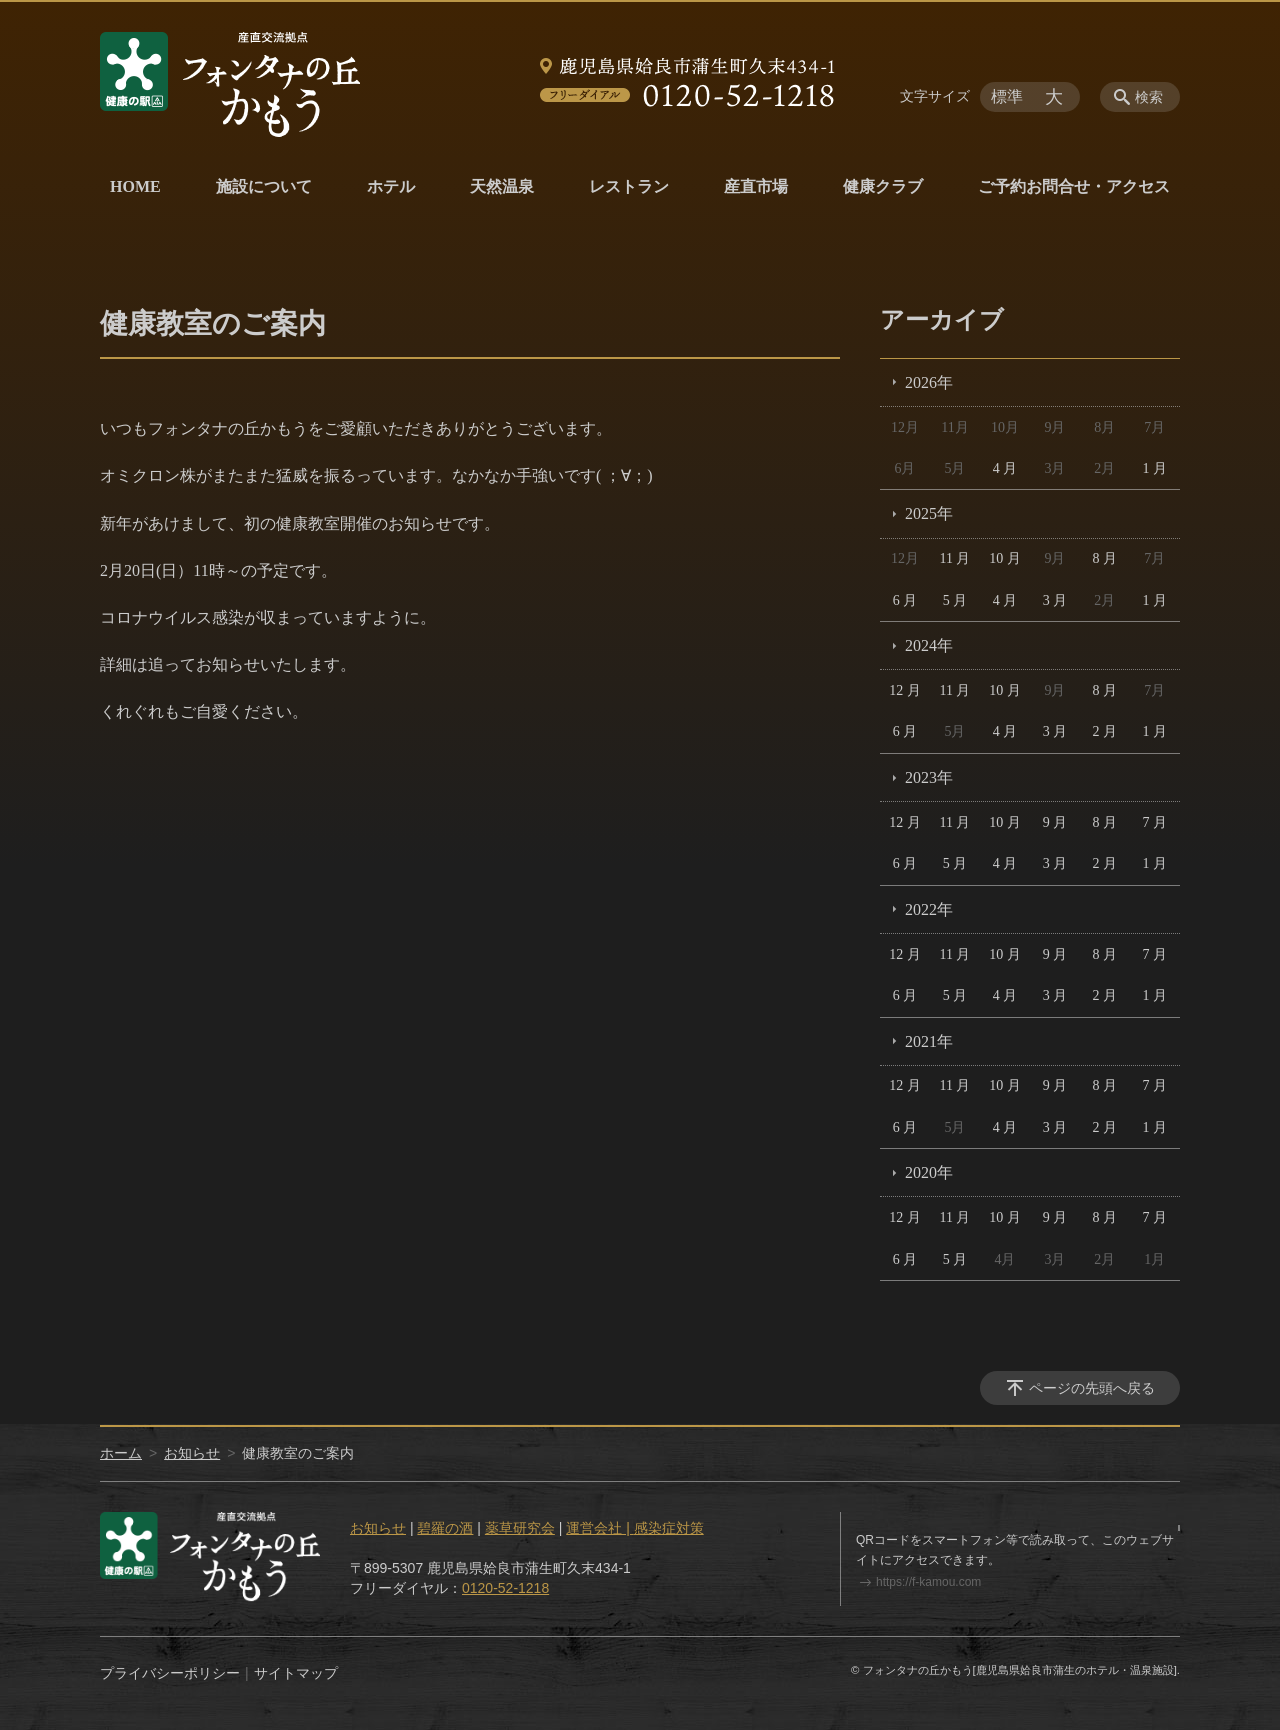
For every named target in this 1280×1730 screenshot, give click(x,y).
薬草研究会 (520, 1528)
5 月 (955, 600)
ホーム (121, 1453)
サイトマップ (296, 1673)
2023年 (929, 777)
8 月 (1105, 558)
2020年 (929, 1172)
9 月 (1055, 822)
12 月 (905, 690)
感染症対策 (669, 1528)
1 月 (1155, 468)
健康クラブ (883, 186)
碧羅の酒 (445, 1528)
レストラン (629, 186)
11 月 (954, 558)
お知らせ (192, 1453)
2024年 (929, 645)
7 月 (1155, 822)
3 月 (1055, 600)
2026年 (929, 382)
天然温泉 (502, 186)
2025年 (929, 513)
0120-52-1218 (505, 1588)
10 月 (1005, 558)
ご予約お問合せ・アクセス (1074, 186)
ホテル (391, 186)
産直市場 (756, 186)
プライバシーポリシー (170, 1673)
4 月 (1005, 468)
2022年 (929, 909)
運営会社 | (599, 1528)
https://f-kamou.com (928, 1582)
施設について (264, 186)
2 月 (1105, 731)
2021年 (929, 1041)
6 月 (905, 600)
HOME (135, 186)
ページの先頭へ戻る (1092, 1388)
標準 (1007, 96)
